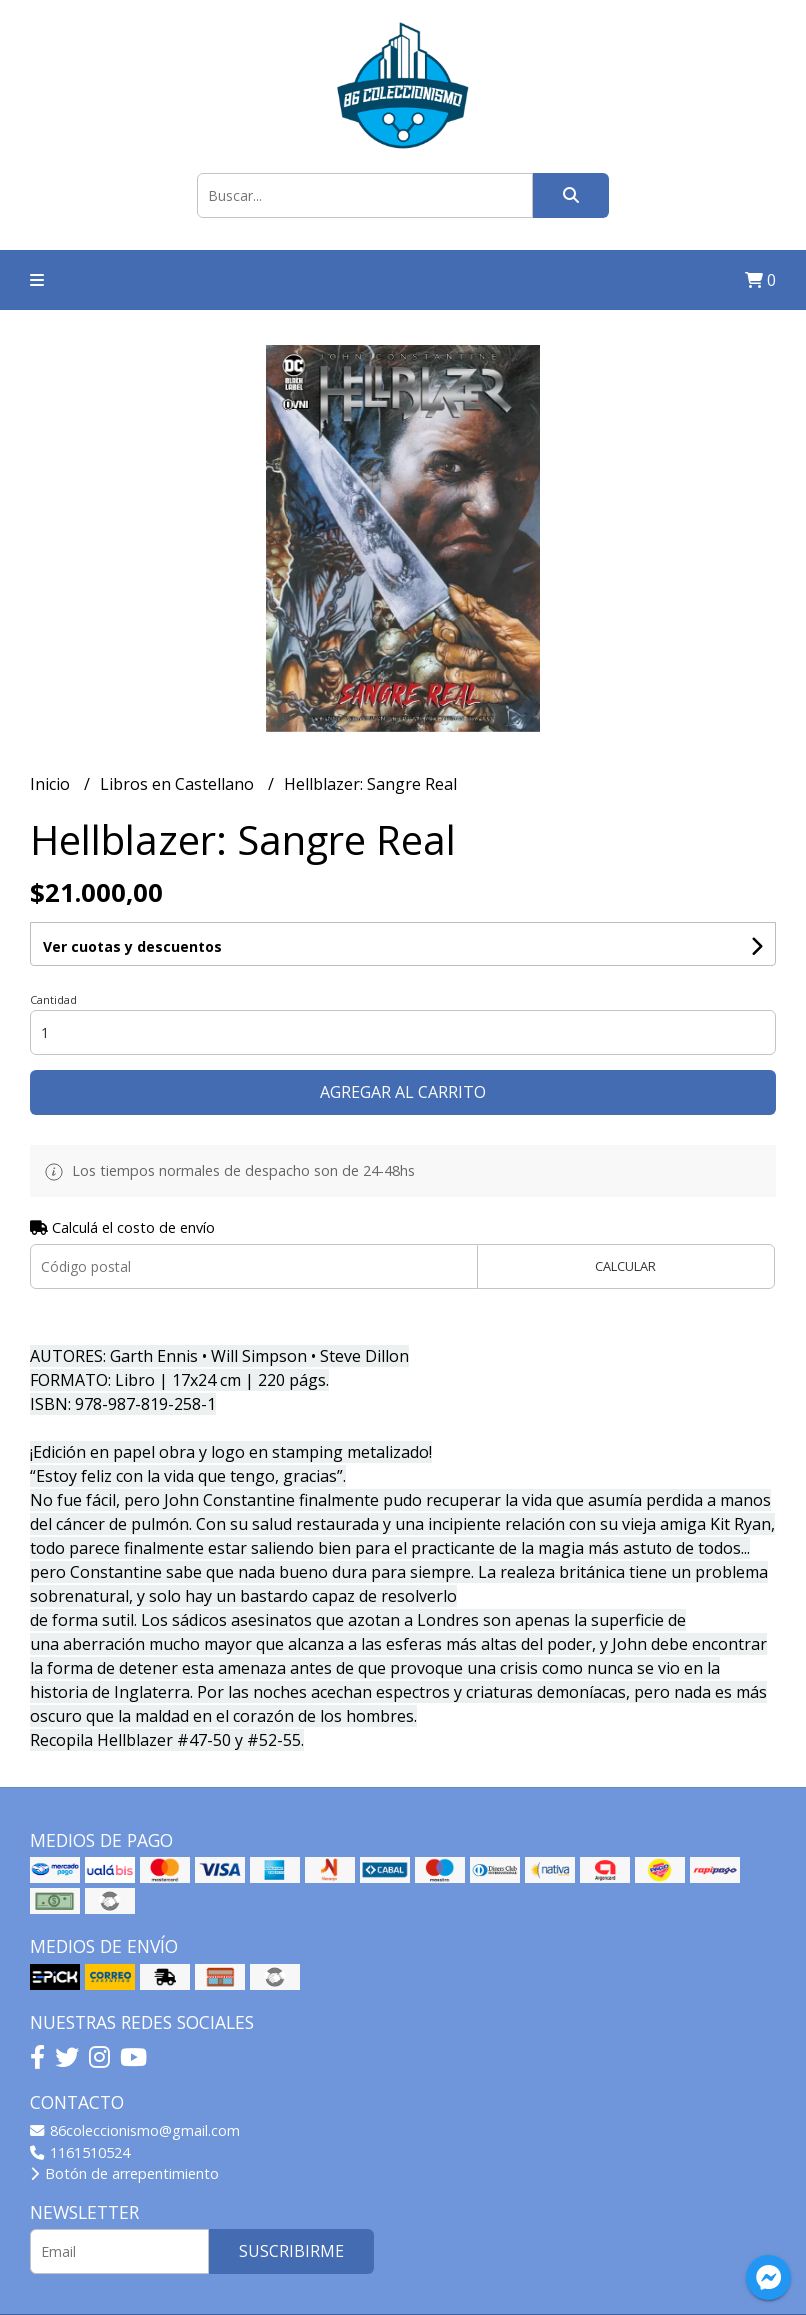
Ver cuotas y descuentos (132, 946)
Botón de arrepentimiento (124, 2173)
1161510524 (80, 2152)
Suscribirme (291, 2251)
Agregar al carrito (403, 1092)
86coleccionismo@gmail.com (135, 2130)
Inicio (52, 784)
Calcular (625, 1266)
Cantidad (53, 999)
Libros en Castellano (179, 784)
